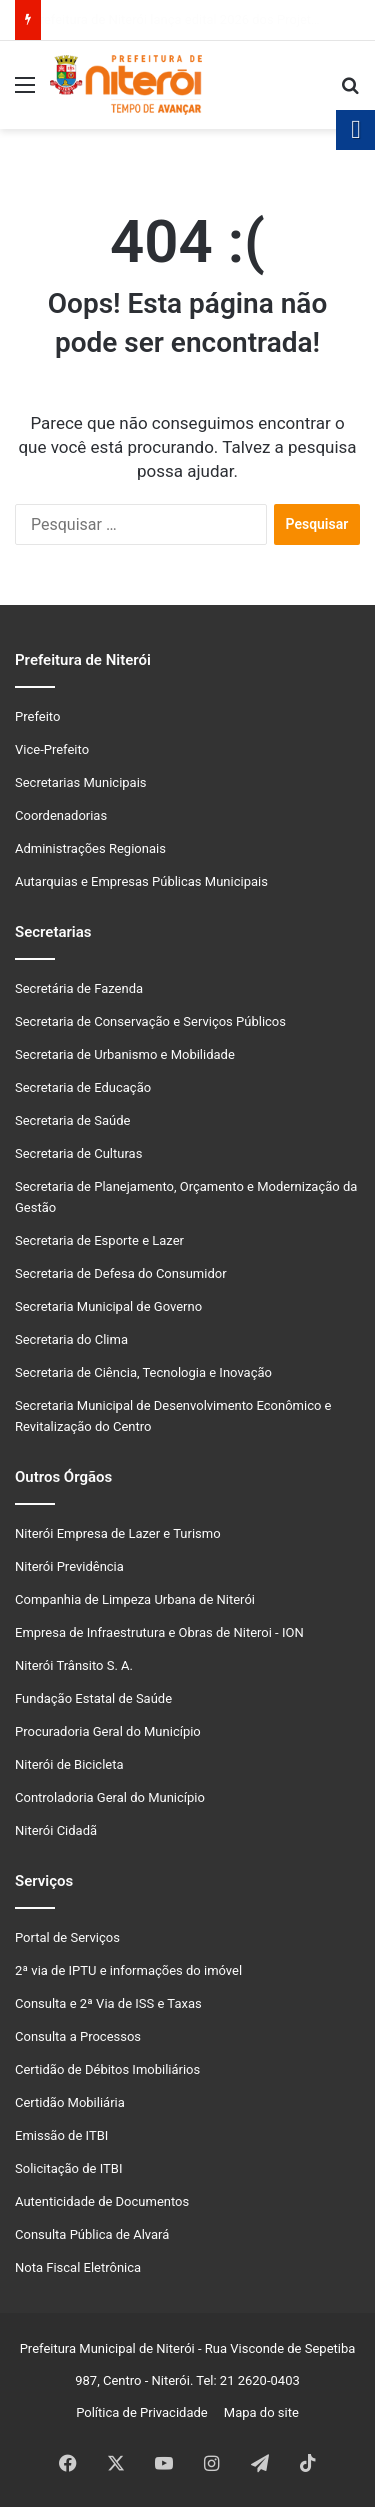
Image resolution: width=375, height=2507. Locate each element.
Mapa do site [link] (257, 2412)
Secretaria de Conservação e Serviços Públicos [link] (150, 1021)
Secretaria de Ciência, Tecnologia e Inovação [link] (143, 1372)
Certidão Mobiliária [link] (70, 2102)
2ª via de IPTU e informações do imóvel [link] (128, 1970)
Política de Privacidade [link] (146, 2412)
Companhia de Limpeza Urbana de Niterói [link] (135, 1599)
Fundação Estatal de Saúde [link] (93, 1698)
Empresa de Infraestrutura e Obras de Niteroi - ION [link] (159, 1632)
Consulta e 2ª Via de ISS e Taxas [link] (108, 2003)
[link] (25, 92)
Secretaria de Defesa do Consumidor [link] (121, 1273)
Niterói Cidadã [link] (56, 1830)
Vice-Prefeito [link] (52, 749)
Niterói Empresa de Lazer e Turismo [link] (118, 1533)
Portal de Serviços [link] (67, 1937)
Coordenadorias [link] (61, 815)
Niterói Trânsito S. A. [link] (74, 1665)
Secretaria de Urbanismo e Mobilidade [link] (125, 1054)
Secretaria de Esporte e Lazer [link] (99, 1240)
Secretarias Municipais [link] (81, 782)
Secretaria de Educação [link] (83, 1087)
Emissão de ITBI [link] (61, 2135)
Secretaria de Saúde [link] (72, 1120)
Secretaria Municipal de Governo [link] (108, 1306)
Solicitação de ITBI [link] (68, 2168)
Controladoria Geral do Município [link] (110, 1797)
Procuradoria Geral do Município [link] (108, 1731)
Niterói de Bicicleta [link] (69, 1764)
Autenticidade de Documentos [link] (102, 2201)
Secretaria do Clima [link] (71, 1339)
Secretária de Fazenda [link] (79, 988)
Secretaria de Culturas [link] (78, 1153)
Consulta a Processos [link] (78, 2036)
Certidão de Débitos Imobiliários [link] (107, 2069)
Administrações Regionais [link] (90, 848)
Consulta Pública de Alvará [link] (92, 2234)
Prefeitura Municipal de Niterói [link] (107, 2348)
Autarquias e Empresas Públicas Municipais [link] (141, 881)
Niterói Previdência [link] (69, 1566)
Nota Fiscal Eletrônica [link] (78, 2267)
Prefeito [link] (37, 716)
